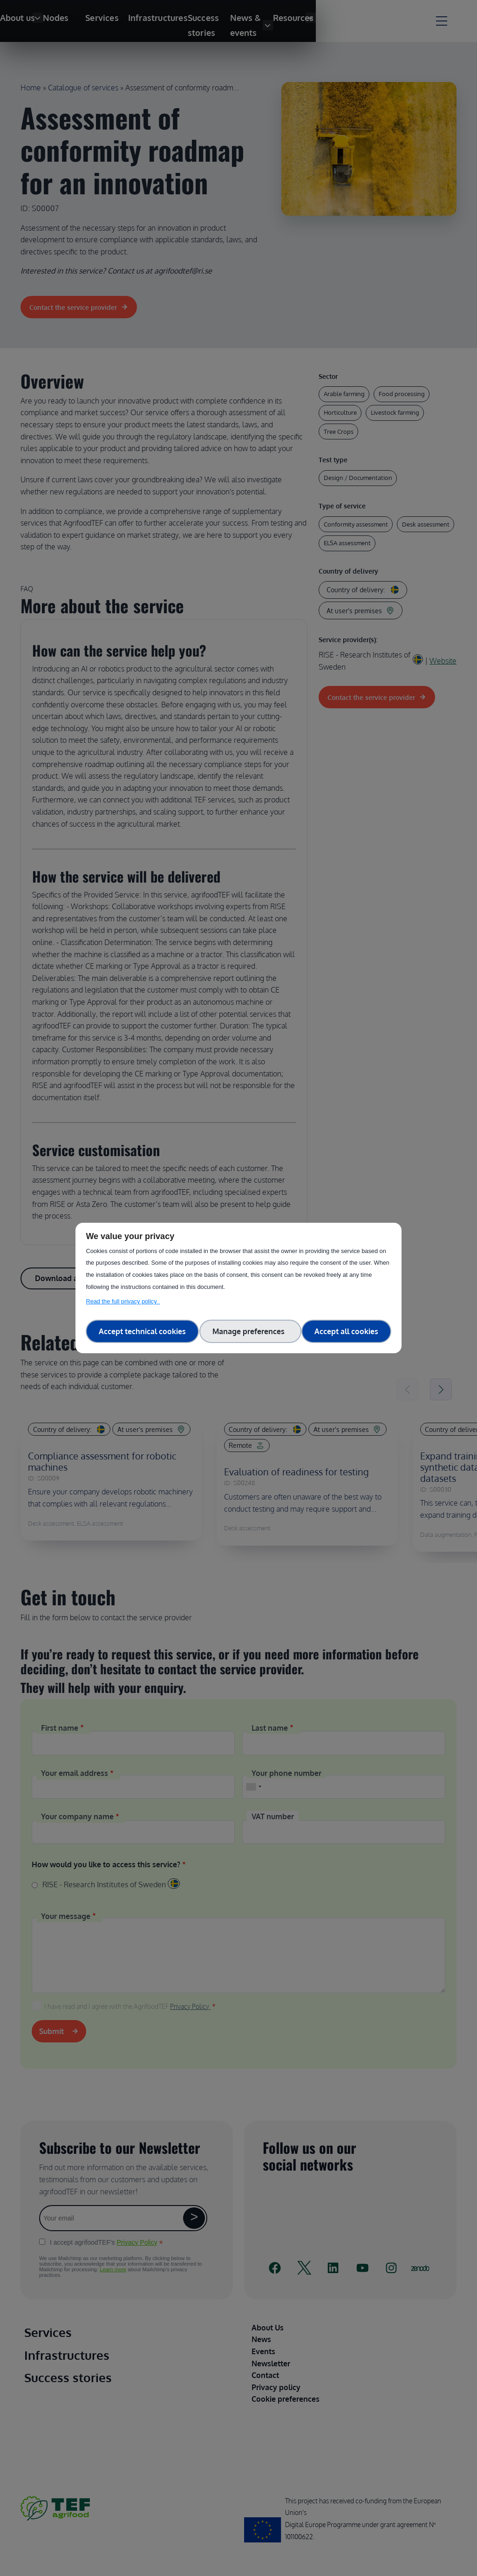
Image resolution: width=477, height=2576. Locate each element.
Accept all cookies (346, 1331)
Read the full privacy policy (123, 1301)
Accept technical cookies (142, 1331)
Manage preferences (250, 1331)
